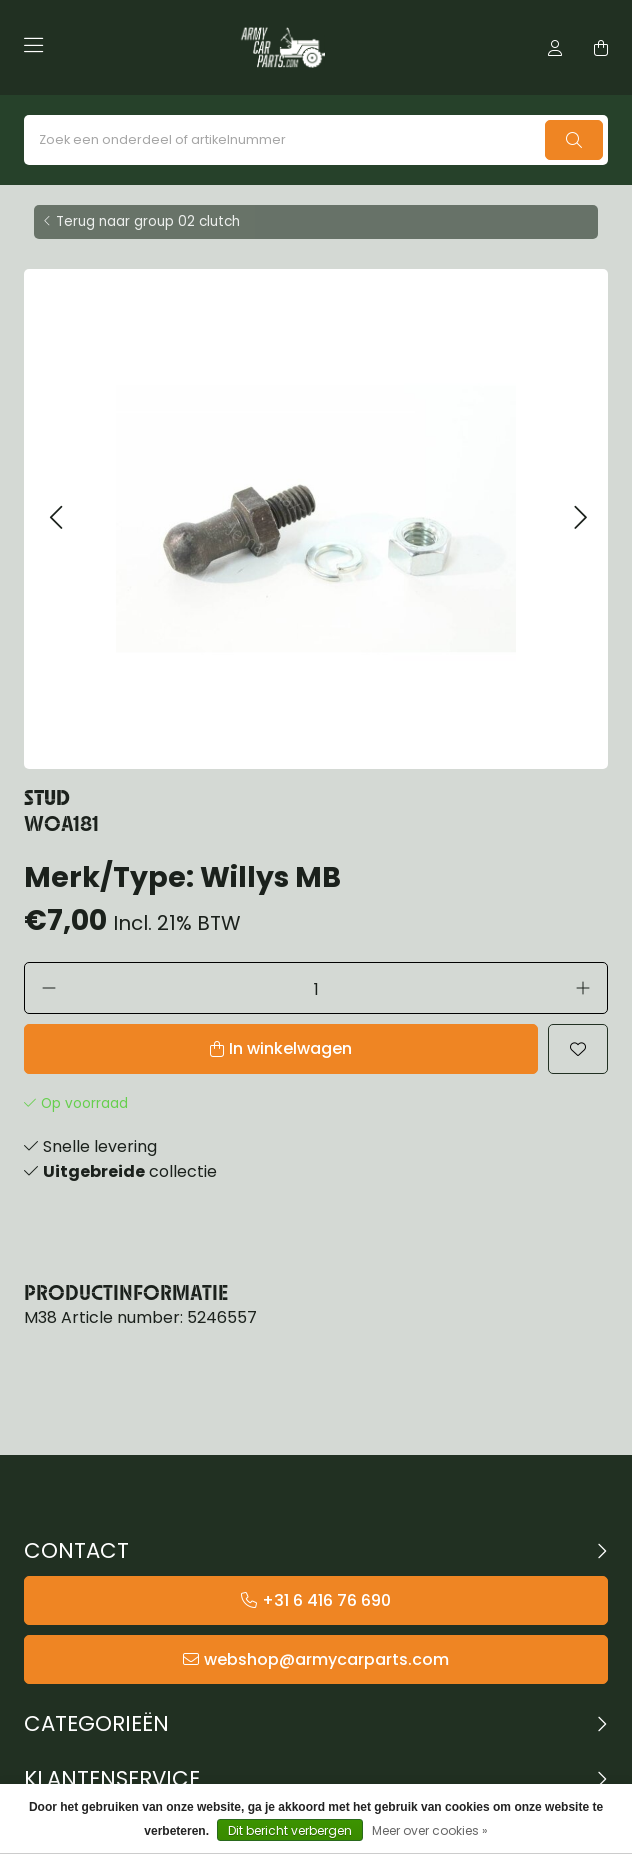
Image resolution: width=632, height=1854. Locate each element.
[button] (55, 518)
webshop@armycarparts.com (326, 1659)
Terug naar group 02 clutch (148, 221)
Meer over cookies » (430, 1830)
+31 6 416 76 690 (326, 1600)
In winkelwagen (290, 1048)
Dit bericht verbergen (290, 1830)
